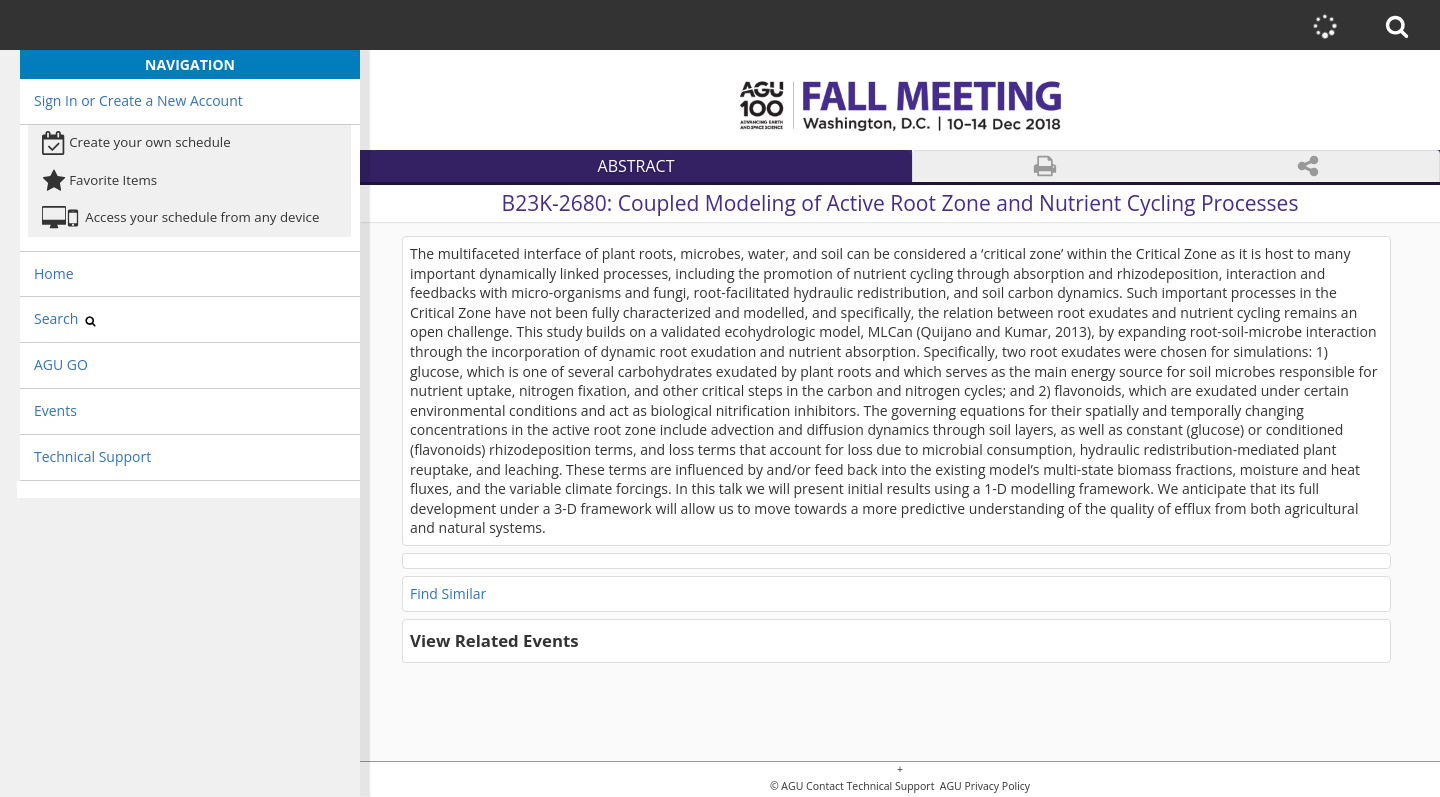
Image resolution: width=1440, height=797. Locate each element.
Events (55, 410)
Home (54, 273)
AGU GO (61, 364)
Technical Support (92, 456)
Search (65, 318)
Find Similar (448, 593)
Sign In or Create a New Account (138, 100)
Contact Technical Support (870, 786)
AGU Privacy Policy (983, 786)
